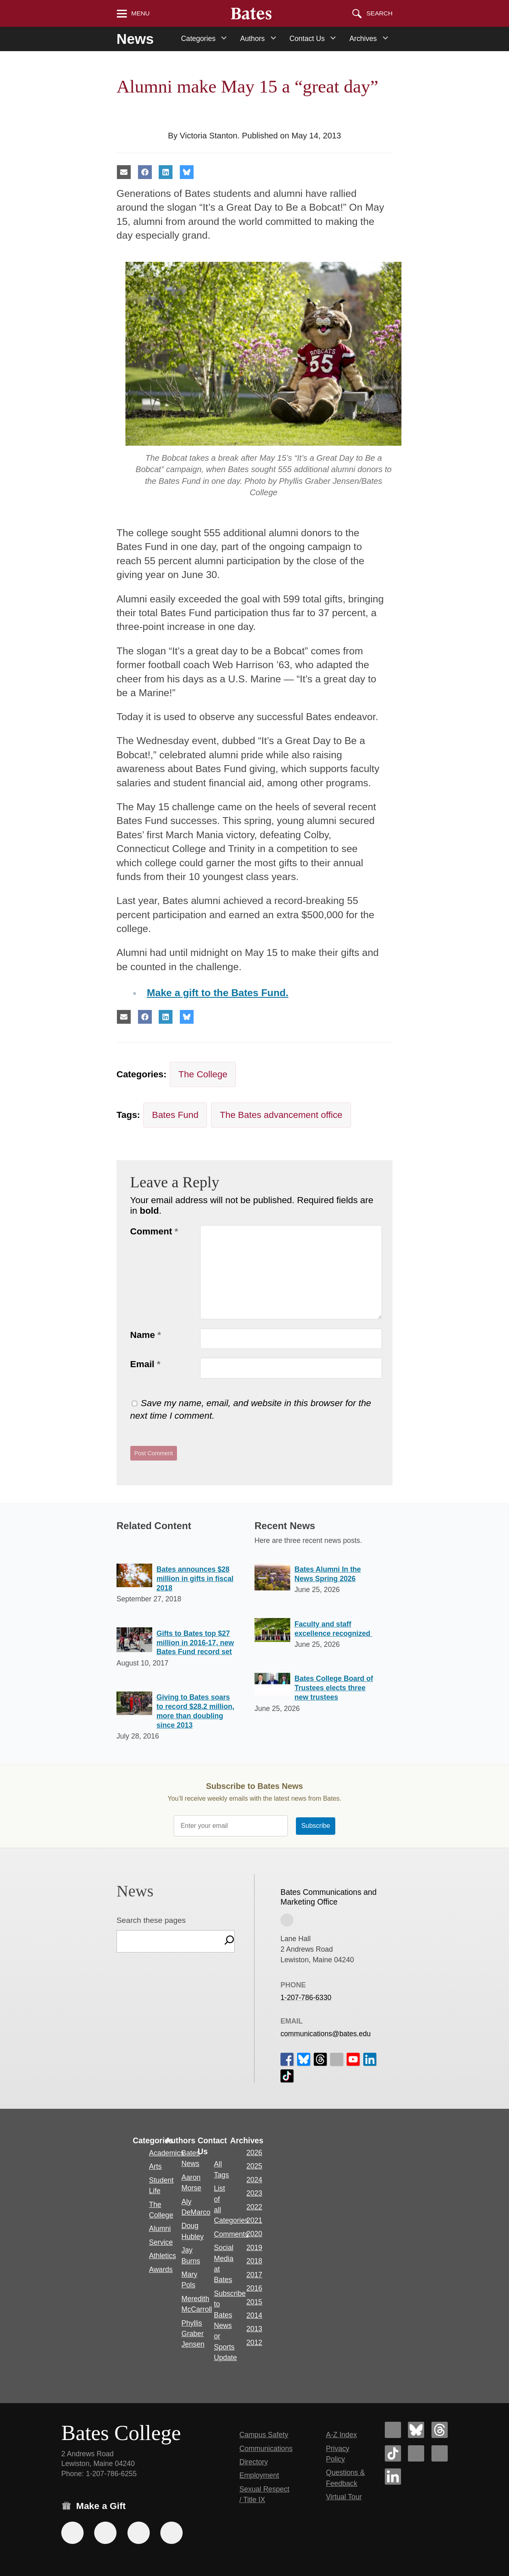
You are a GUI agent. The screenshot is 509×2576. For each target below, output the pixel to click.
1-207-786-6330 (305, 1997)
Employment (259, 2475)
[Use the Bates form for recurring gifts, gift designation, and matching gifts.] (72, 2533)
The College (203, 1074)
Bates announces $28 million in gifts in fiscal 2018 (194, 1578)
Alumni (160, 2228)
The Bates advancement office (281, 1115)
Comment (154, 1231)
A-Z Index (341, 2435)
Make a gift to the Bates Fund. (218, 992)
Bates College (121, 2432)
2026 (254, 2153)
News (135, 39)
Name (145, 1335)
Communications (266, 2448)
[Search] (229, 1941)
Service (161, 2242)
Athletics (162, 2256)
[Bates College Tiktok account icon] (393, 2453)
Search (380, 13)
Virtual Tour (344, 2497)
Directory (253, 2462)
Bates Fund (175, 1115)
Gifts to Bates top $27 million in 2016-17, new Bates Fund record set (195, 1642)
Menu (140, 13)
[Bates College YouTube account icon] (439, 2453)
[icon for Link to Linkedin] (369, 2059)
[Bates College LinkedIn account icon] (393, 2476)
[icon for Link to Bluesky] (303, 2059)
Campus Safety (263, 2435)
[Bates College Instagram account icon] (416, 2453)
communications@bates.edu (325, 2033)
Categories (198, 39)
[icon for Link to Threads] (320, 2059)
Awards (161, 2269)
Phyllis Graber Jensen (193, 2334)
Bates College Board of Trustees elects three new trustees (333, 1687)
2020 (254, 2234)
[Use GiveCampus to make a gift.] (171, 2533)
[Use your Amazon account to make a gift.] (105, 2533)
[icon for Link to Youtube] (353, 2059)
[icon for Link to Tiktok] (286, 2075)
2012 (254, 2343)
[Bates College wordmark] (251, 13)
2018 (254, 2261)
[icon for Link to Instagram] (336, 2059)
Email (145, 1364)
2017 (254, 2275)
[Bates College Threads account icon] (439, 2430)
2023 (254, 2193)
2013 (254, 2329)
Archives (363, 39)
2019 (254, 2248)
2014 (254, 2315)
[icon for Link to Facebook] (286, 2059)
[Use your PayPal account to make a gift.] (138, 2533)
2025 (254, 2166)
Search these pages (151, 1920)
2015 (254, 2302)
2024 (254, 2180)
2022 (254, 2207)
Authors (252, 39)
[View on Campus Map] (286, 1920)
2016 (254, 2288)
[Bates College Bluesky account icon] (416, 2430)
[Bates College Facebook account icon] (393, 2430)
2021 (254, 2220)
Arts (155, 2166)
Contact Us (307, 39)
